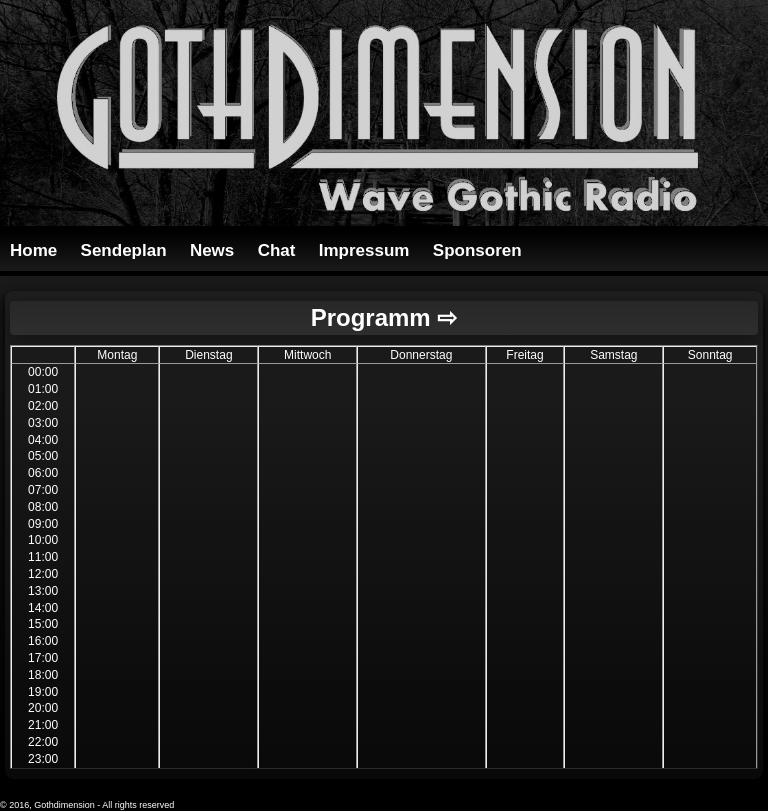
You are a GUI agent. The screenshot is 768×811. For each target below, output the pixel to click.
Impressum (364, 250)
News (212, 250)
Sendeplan (124, 250)
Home (33, 250)
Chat (277, 250)
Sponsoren (477, 250)
